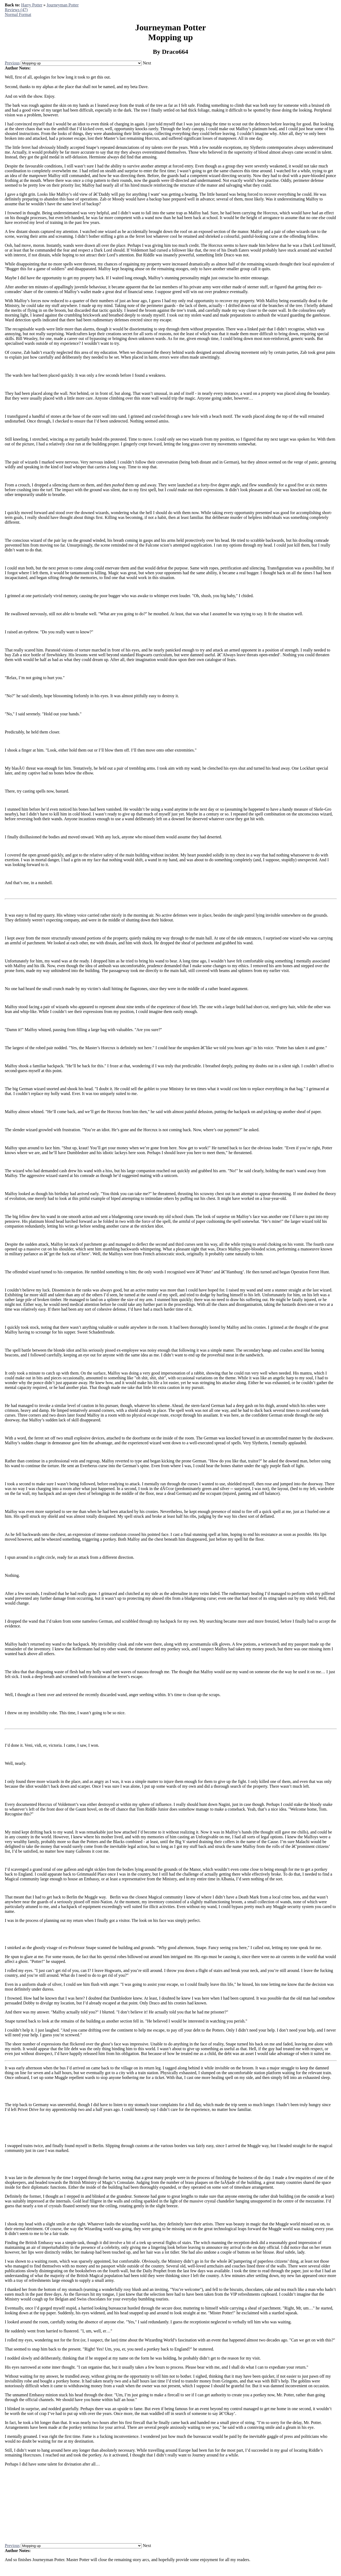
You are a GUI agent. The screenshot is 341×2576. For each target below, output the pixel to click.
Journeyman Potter (63, 5)
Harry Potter (31, 5)
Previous (12, 63)
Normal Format (18, 14)
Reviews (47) (16, 9)
